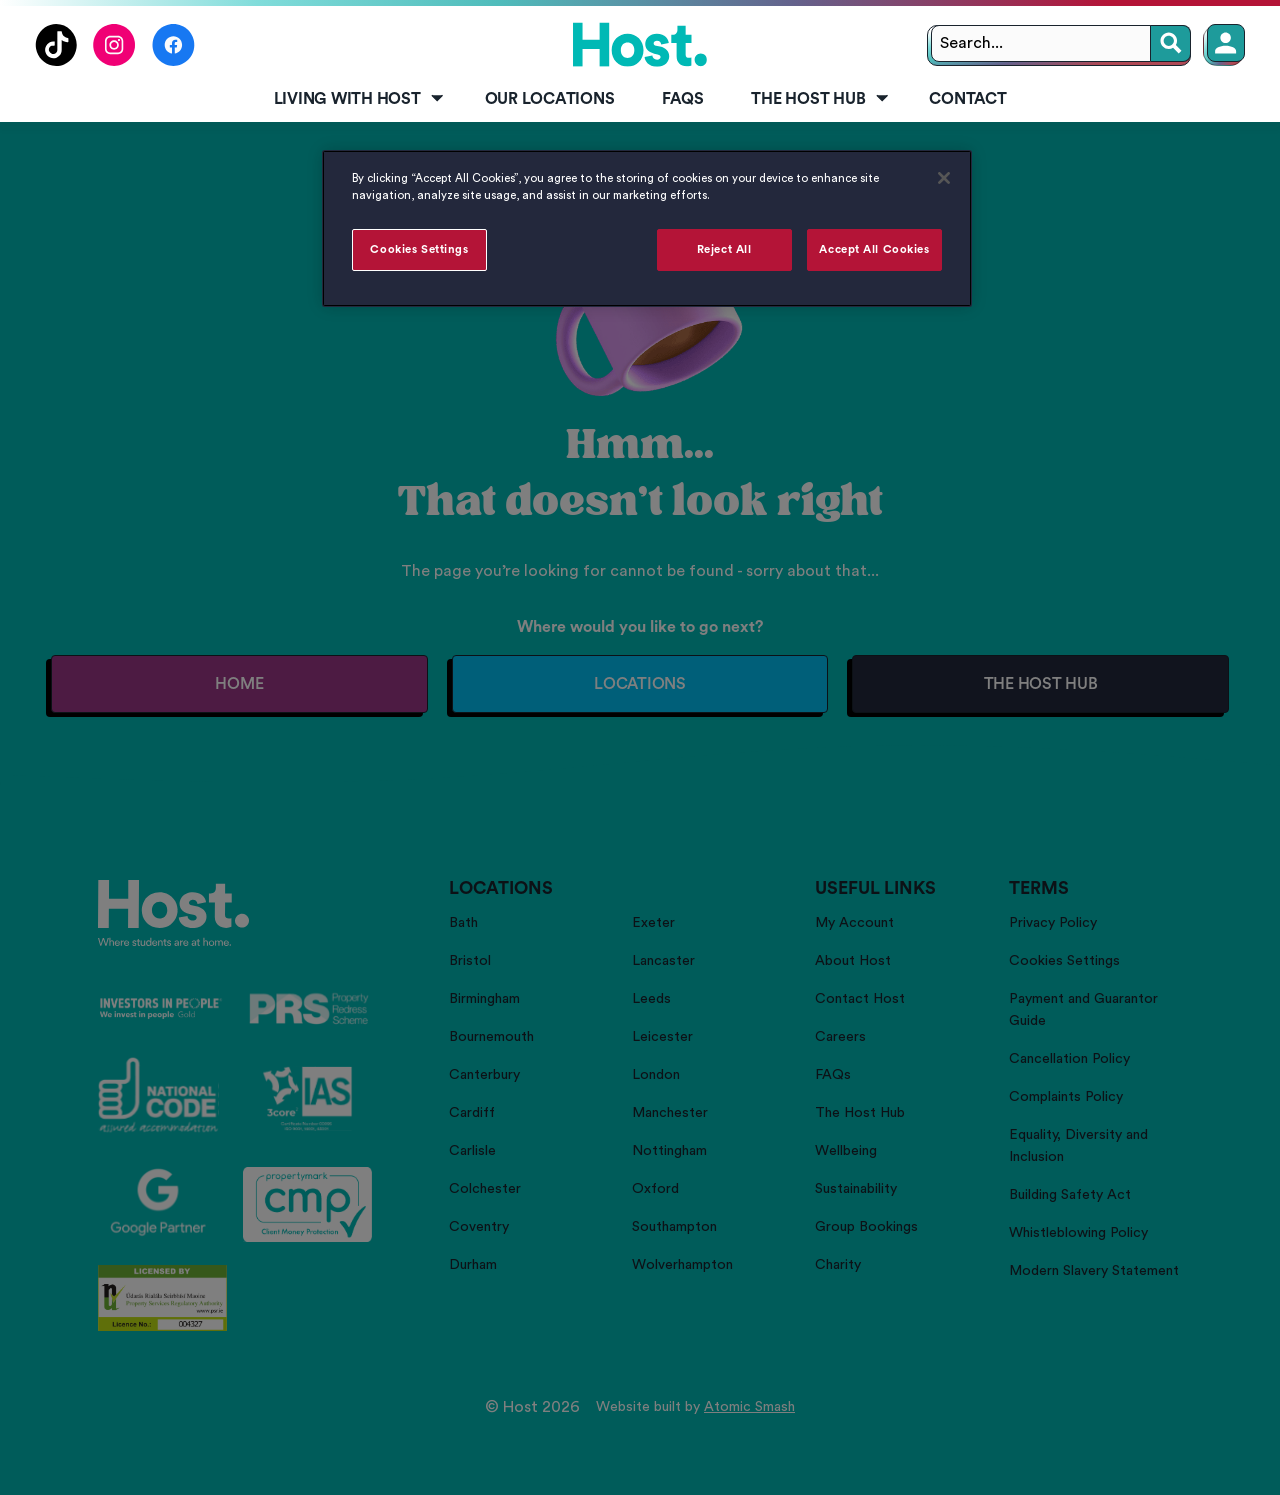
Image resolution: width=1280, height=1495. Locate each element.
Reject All (724, 249)
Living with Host (360, 99)
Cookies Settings (419, 249)
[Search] (1171, 43)
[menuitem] (355, 100)
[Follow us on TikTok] (56, 61)
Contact (967, 99)
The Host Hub (821, 99)
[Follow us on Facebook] (173, 61)
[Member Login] (1226, 43)
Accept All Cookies (874, 249)
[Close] (944, 178)
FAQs (682, 99)
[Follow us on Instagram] (114, 61)
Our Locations (550, 99)
